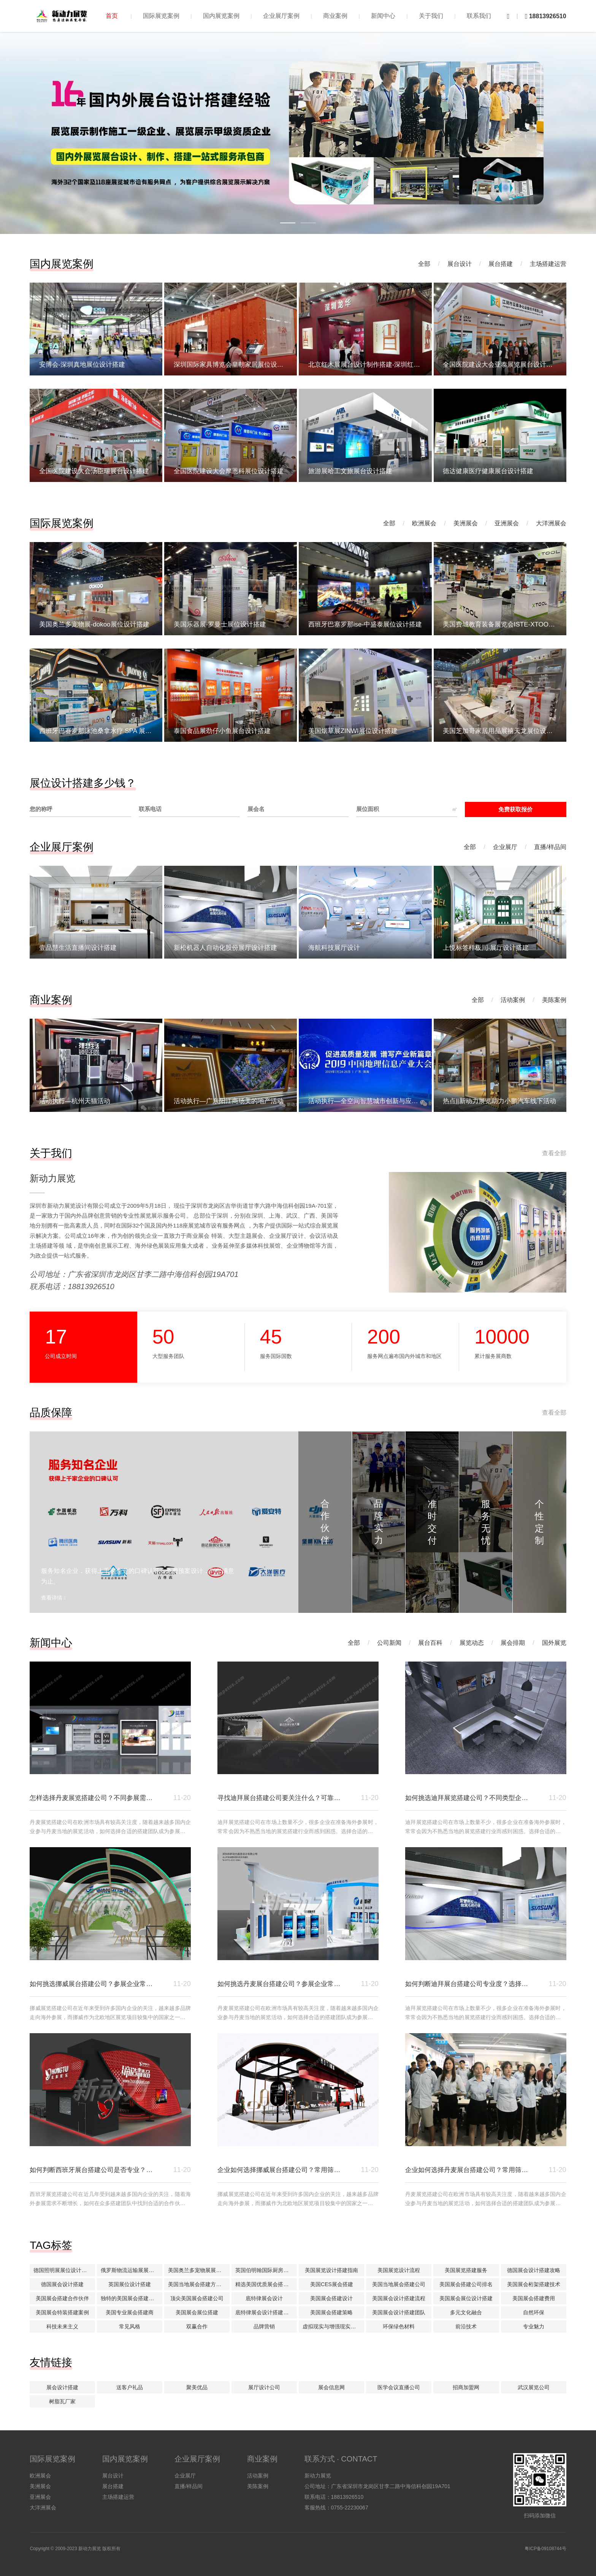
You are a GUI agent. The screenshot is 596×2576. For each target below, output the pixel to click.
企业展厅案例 (281, 16)
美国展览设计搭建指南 (331, 2270)
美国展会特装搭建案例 (62, 2312)
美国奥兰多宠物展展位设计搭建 (199, 2270)
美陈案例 (554, 1000)
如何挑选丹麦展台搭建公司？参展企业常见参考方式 (278, 1984)
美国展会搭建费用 (533, 2298)
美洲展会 (465, 523)
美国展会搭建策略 (331, 2312)
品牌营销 (264, 2326)
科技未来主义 (62, 2326)
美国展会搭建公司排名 (466, 2284)
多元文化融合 (466, 2312)
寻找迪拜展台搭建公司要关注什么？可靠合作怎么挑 (278, 1798)
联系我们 (479, 16)
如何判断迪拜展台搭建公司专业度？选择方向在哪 (466, 1984)
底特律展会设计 (264, 2298)
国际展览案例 (161, 16)
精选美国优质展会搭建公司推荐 (266, 2284)
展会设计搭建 (62, 2387)
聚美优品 (197, 2387)
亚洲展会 (507, 523)
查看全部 (554, 1153)
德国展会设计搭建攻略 (533, 2270)
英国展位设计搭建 (129, 2284)
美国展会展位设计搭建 (466, 2298)
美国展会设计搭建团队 (398, 2312)
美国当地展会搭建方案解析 (199, 2284)
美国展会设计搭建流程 (398, 2298)
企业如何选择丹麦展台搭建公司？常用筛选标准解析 (466, 2170)
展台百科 (430, 1642)
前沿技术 (466, 2326)
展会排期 (513, 1642)
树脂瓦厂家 (62, 2401)
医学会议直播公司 (398, 2387)
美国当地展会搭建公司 (398, 2284)
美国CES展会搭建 (331, 2284)
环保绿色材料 (399, 2326)
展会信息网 (331, 2387)
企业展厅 (505, 847)
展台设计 (459, 264)
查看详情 (53, 1598)
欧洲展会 (424, 523)
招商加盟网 (466, 2387)
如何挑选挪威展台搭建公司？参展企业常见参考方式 (91, 1984)
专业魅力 (533, 2326)
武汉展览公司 (534, 2387)
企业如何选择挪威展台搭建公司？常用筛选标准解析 (278, 2170)
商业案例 (335, 16)
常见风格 (129, 2326)
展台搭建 (500, 264)
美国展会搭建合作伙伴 (62, 2298)
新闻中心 (383, 16)
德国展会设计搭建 (62, 2284)
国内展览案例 (221, 16)
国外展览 (554, 1642)
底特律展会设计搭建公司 (264, 2312)
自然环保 (533, 2312)
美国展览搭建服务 (466, 2270)
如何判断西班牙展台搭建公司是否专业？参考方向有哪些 (91, 2170)
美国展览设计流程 (398, 2270)
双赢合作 (197, 2326)
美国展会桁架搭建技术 (533, 2284)
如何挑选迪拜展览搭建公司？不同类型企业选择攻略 (466, 1798)
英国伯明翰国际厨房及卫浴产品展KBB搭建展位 (266, 2270)
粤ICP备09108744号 (545, 2548)
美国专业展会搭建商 (130, 2312)
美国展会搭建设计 (331, 2298)
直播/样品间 (550, 847)
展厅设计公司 (264, 2387)
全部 (424, 264)
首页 (112, 16)
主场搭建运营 (548, 264)
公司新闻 (389, 1642)
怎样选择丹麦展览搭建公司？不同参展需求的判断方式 (91, 1798)
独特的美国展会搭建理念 (130, 2298)
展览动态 (472, 1642)
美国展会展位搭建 (197, 2312)
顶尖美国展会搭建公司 (197, 2298)
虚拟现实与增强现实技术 (332, 2326)
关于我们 (431, 16)
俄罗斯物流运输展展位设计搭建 (131, 2270)
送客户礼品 (129, 2387)
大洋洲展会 (551, 523)
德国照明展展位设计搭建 (62, 2270)
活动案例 (513, 1000)
